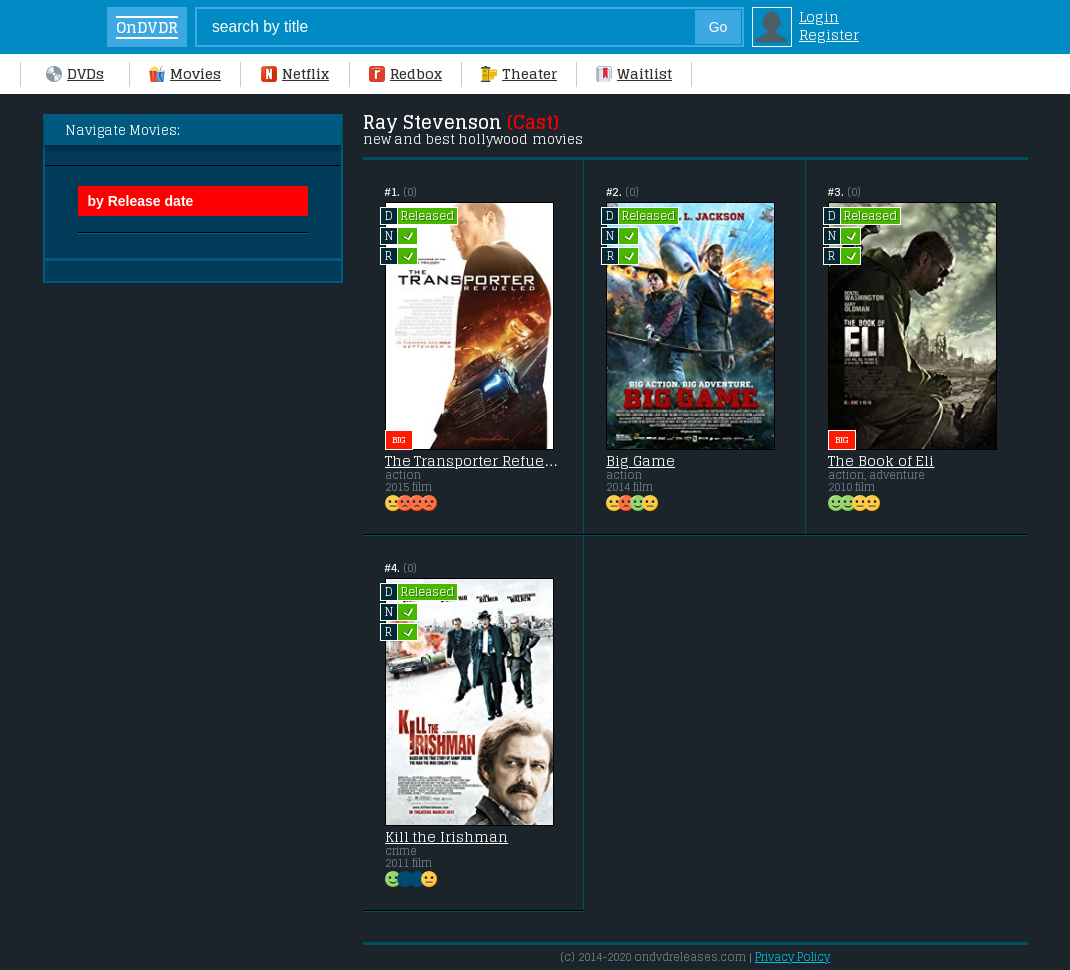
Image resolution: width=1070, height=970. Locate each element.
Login (819, 17)
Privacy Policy (792, 957)
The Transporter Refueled (473, 461)
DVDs (75, 74)
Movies (185, 74)
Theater (519, 74)
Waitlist (634, 74)
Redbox (405, 74)
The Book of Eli (881, 461)
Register (829, 35)
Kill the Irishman (447, 837)
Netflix (295, 74)
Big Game (640, 461)
